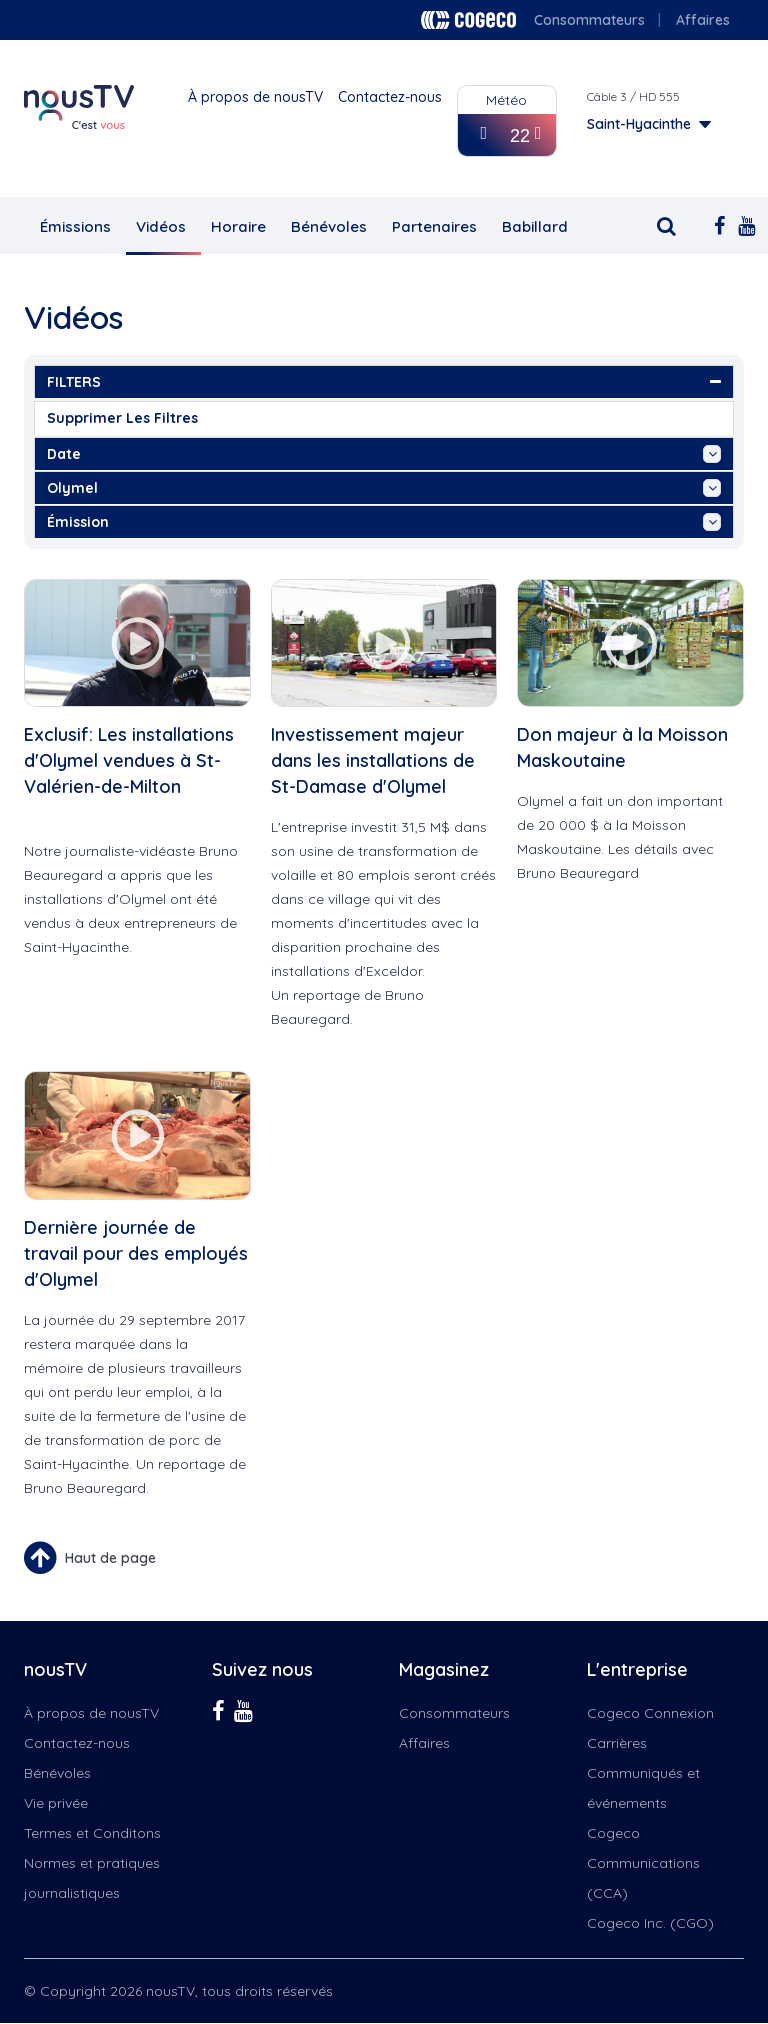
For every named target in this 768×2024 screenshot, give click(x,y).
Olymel (384, 488)
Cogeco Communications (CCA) (643, 1863)
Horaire (238, 226)
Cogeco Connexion (650, 1713)
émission (384, 522)
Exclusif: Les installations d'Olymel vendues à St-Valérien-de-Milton (129, 760)
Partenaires (434, 226)
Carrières (617, 1743)
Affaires (703, 20)
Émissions (75, 226)
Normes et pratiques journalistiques (92, 1878)
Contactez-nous (390, 97)
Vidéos (161, 226)
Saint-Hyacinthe (639, 124)
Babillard (535, 226)
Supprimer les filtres (122, 418)
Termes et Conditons (92, 1833)
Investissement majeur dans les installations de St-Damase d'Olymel (373, 760)
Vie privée (56, 1803)
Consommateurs (589, 20)
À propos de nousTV (255, 97)
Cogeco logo (468, 20)
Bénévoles (329, 226)
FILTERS (384, 382)
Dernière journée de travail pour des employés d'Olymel (136, 1253)
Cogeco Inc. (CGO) (650, 1923)
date (384, 454)
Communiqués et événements (643, 1788)
